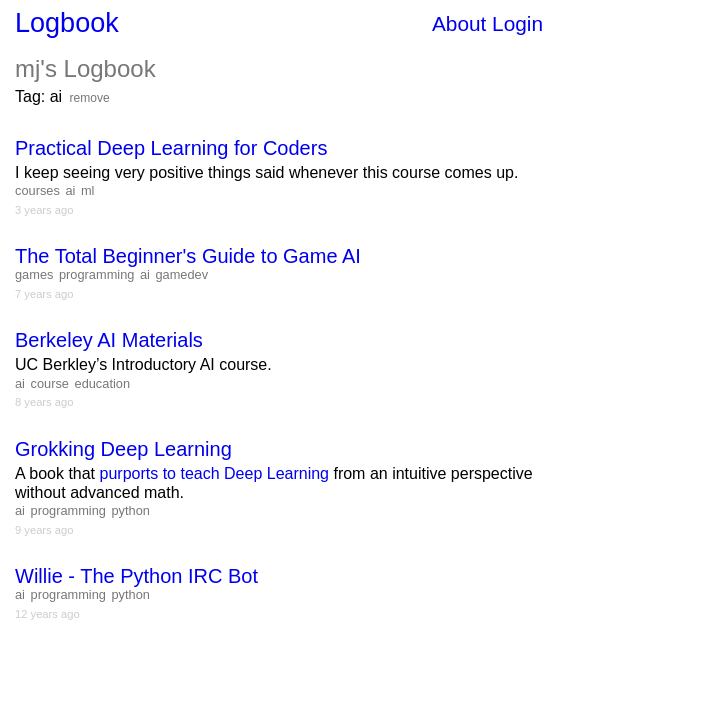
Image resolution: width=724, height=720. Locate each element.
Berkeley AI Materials (109, 340)
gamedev (181, 274)
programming (96, 274)
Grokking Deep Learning (123, 449)
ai (70, 190)
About (459, 23)
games (34, 274)
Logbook (67, 23)
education (103, 383)
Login (517, 23)
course (50, 383)
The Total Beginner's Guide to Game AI (188, 256)
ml (88, 190)
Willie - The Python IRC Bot (136, 576)
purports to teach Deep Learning (214, 473)
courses (37, 190)
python (130, 510)
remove (90, 98)
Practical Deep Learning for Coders (171, 148)
